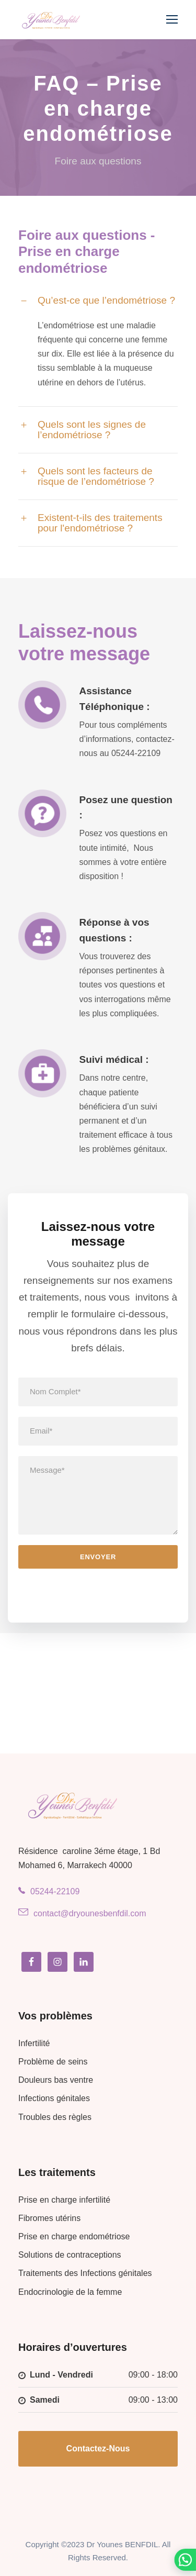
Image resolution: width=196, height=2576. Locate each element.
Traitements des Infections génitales (85, 2273)
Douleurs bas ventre (55, 2079)
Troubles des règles (54, 2117)
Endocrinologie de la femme (70, 2292)
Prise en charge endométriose (74, 2236)
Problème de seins (53, 2061)
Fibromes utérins (49, 2218)
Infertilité (34, 2043)
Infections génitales (54, 2098)
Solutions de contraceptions (69, 2254)
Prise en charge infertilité (64, 2199)
